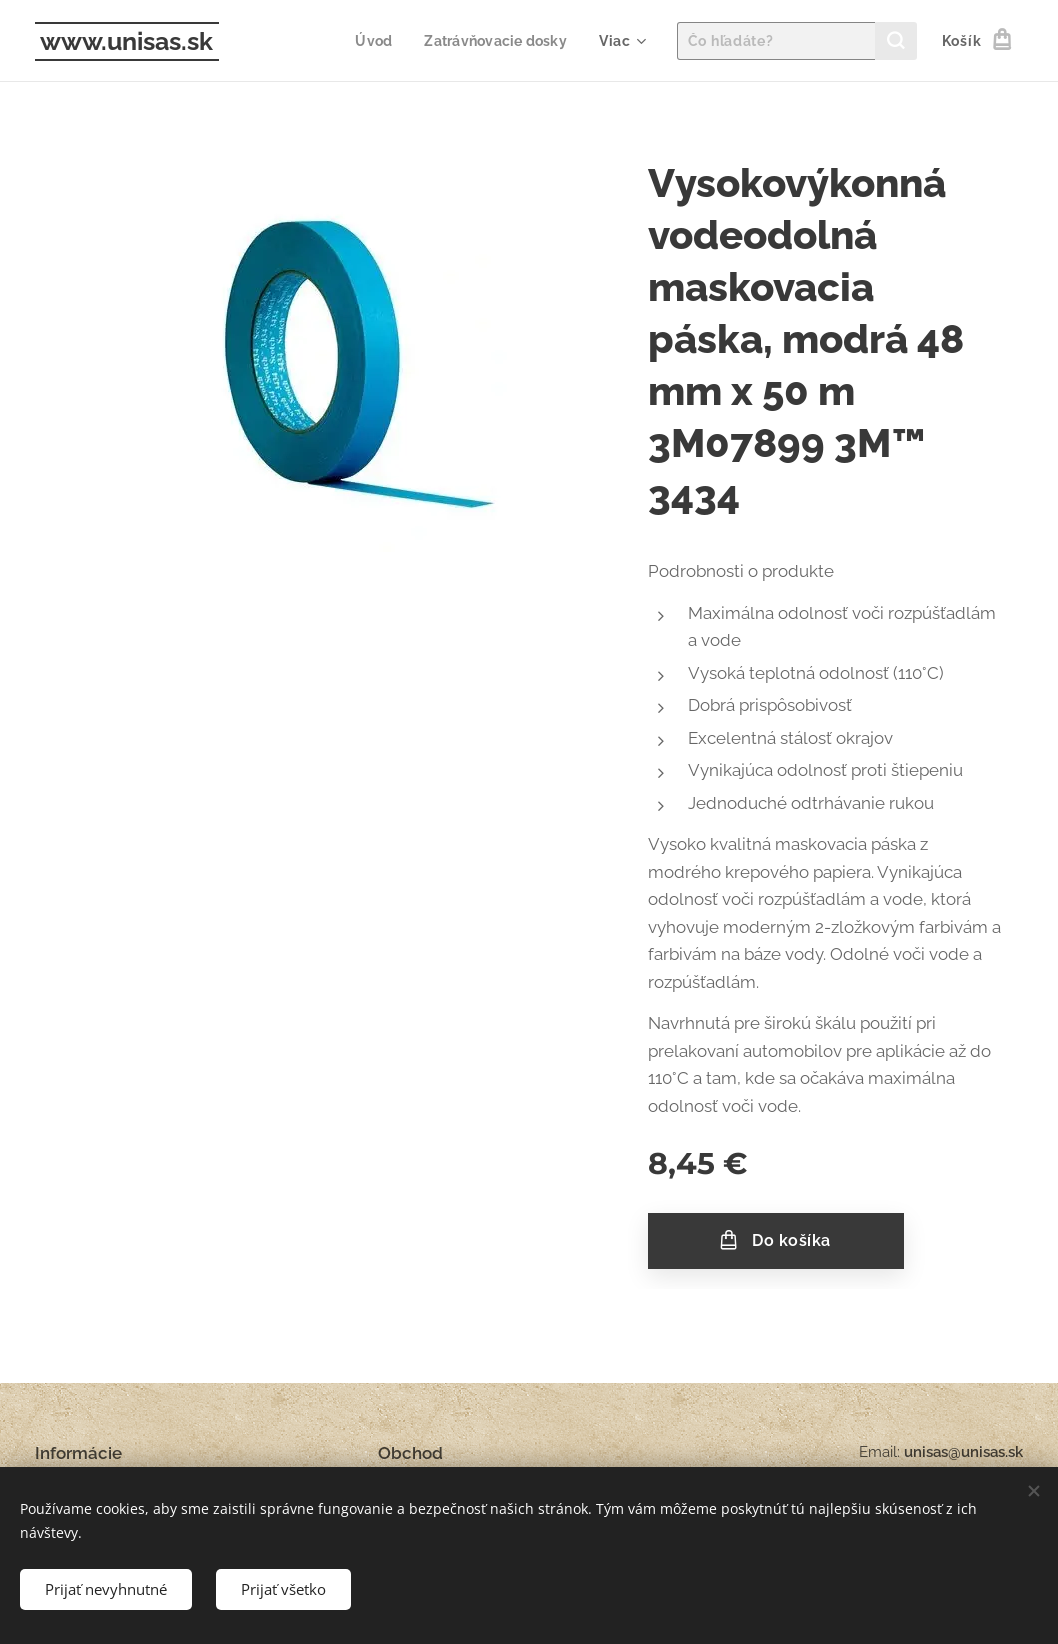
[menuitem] (370, 41)
